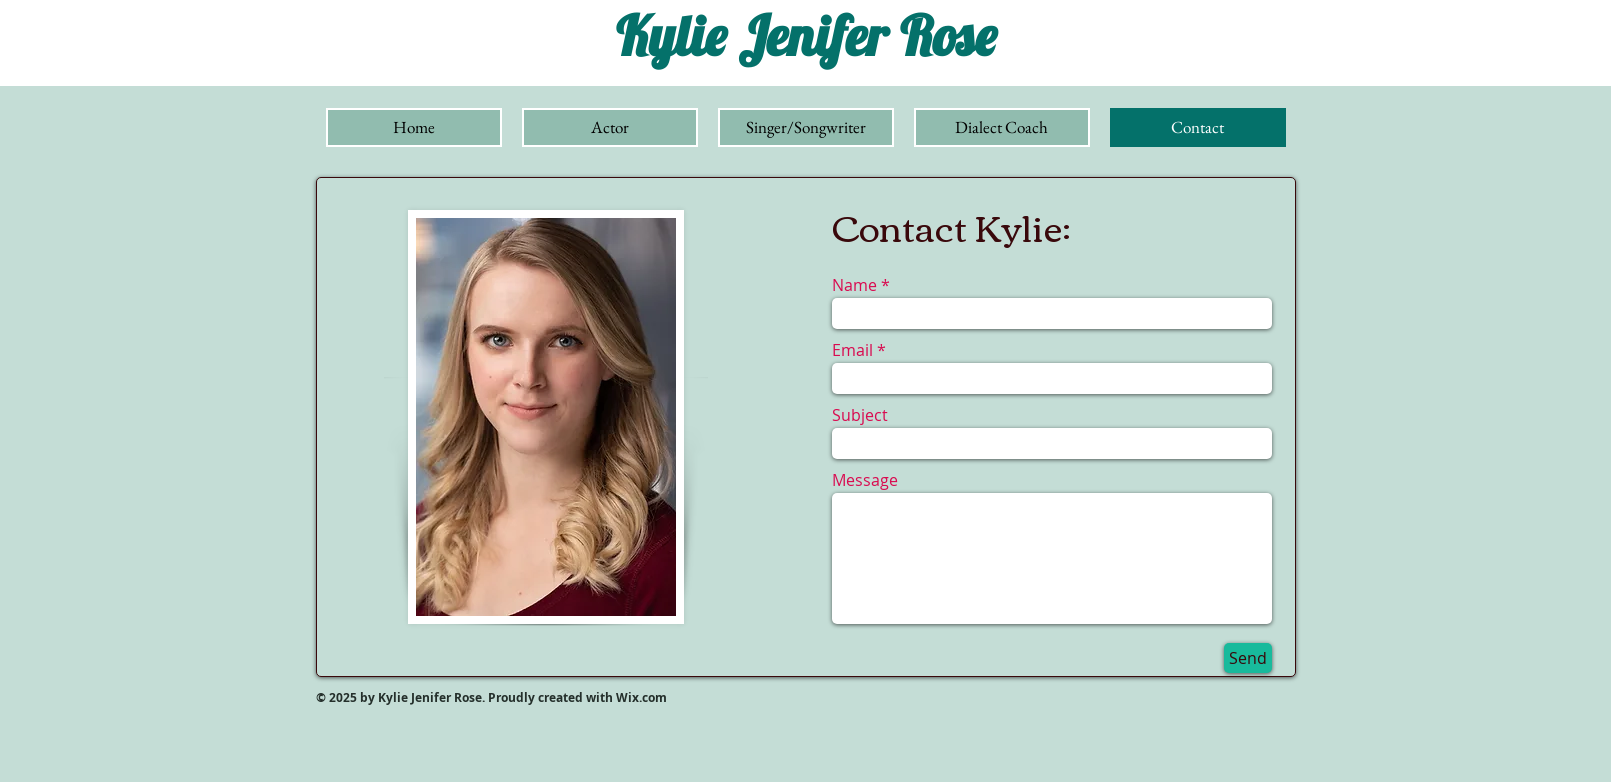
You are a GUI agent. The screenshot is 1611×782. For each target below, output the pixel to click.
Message (865, 480)
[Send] (1248, 658)
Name (854, 285)
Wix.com (643, 697)
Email (852, 350)
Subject (860, 415)
